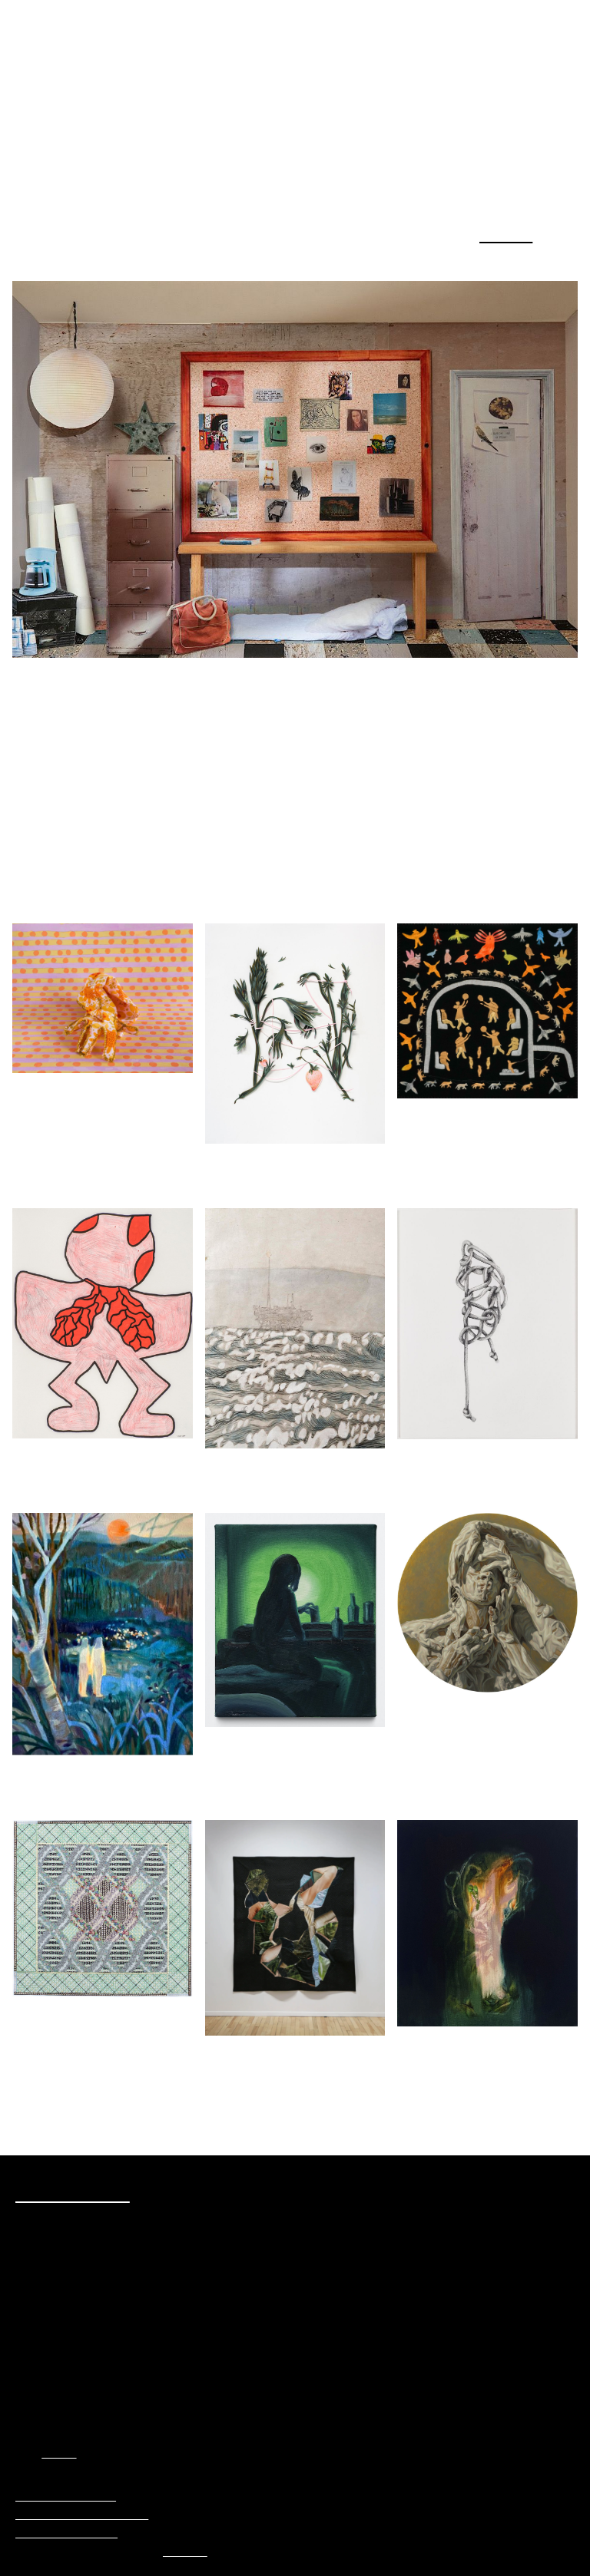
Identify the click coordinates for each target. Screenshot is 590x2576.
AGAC (62, 2453)
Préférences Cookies (72, 2496)
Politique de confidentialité (91, 2514)
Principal (209, 2551)
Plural (66, 59)
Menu (561, 19)
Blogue (503, 234)
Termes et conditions (74, 2533)
